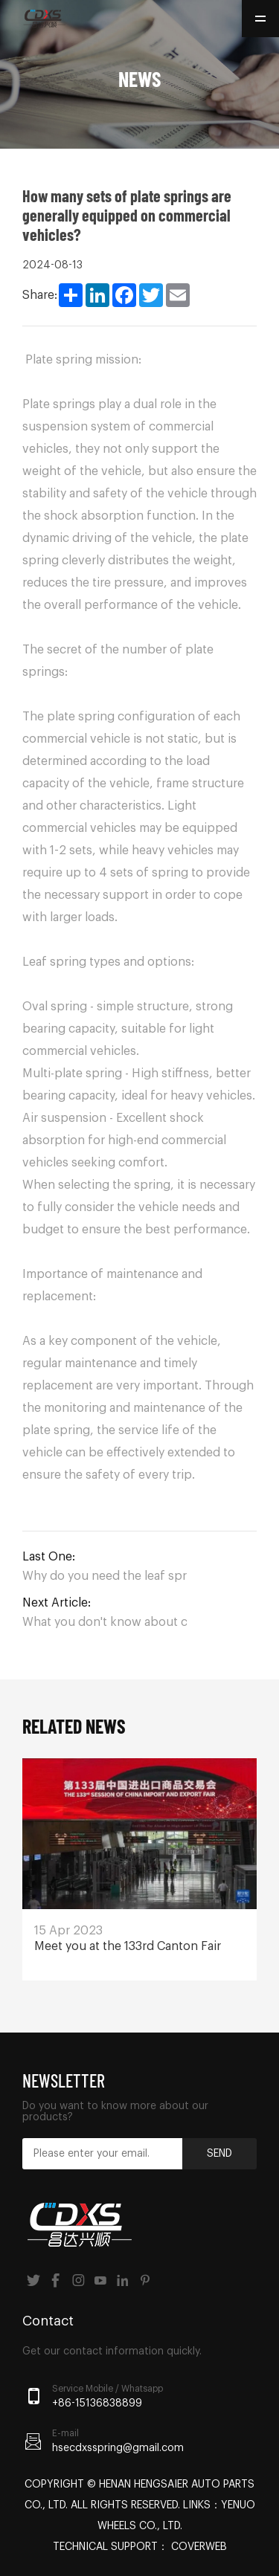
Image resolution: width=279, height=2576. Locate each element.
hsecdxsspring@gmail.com (118, 2448)
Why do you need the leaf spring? (104, 1576)
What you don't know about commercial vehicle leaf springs (104, 1622)
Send (219, 2154)
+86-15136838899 (97, 2403)
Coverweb (199, 2547)
